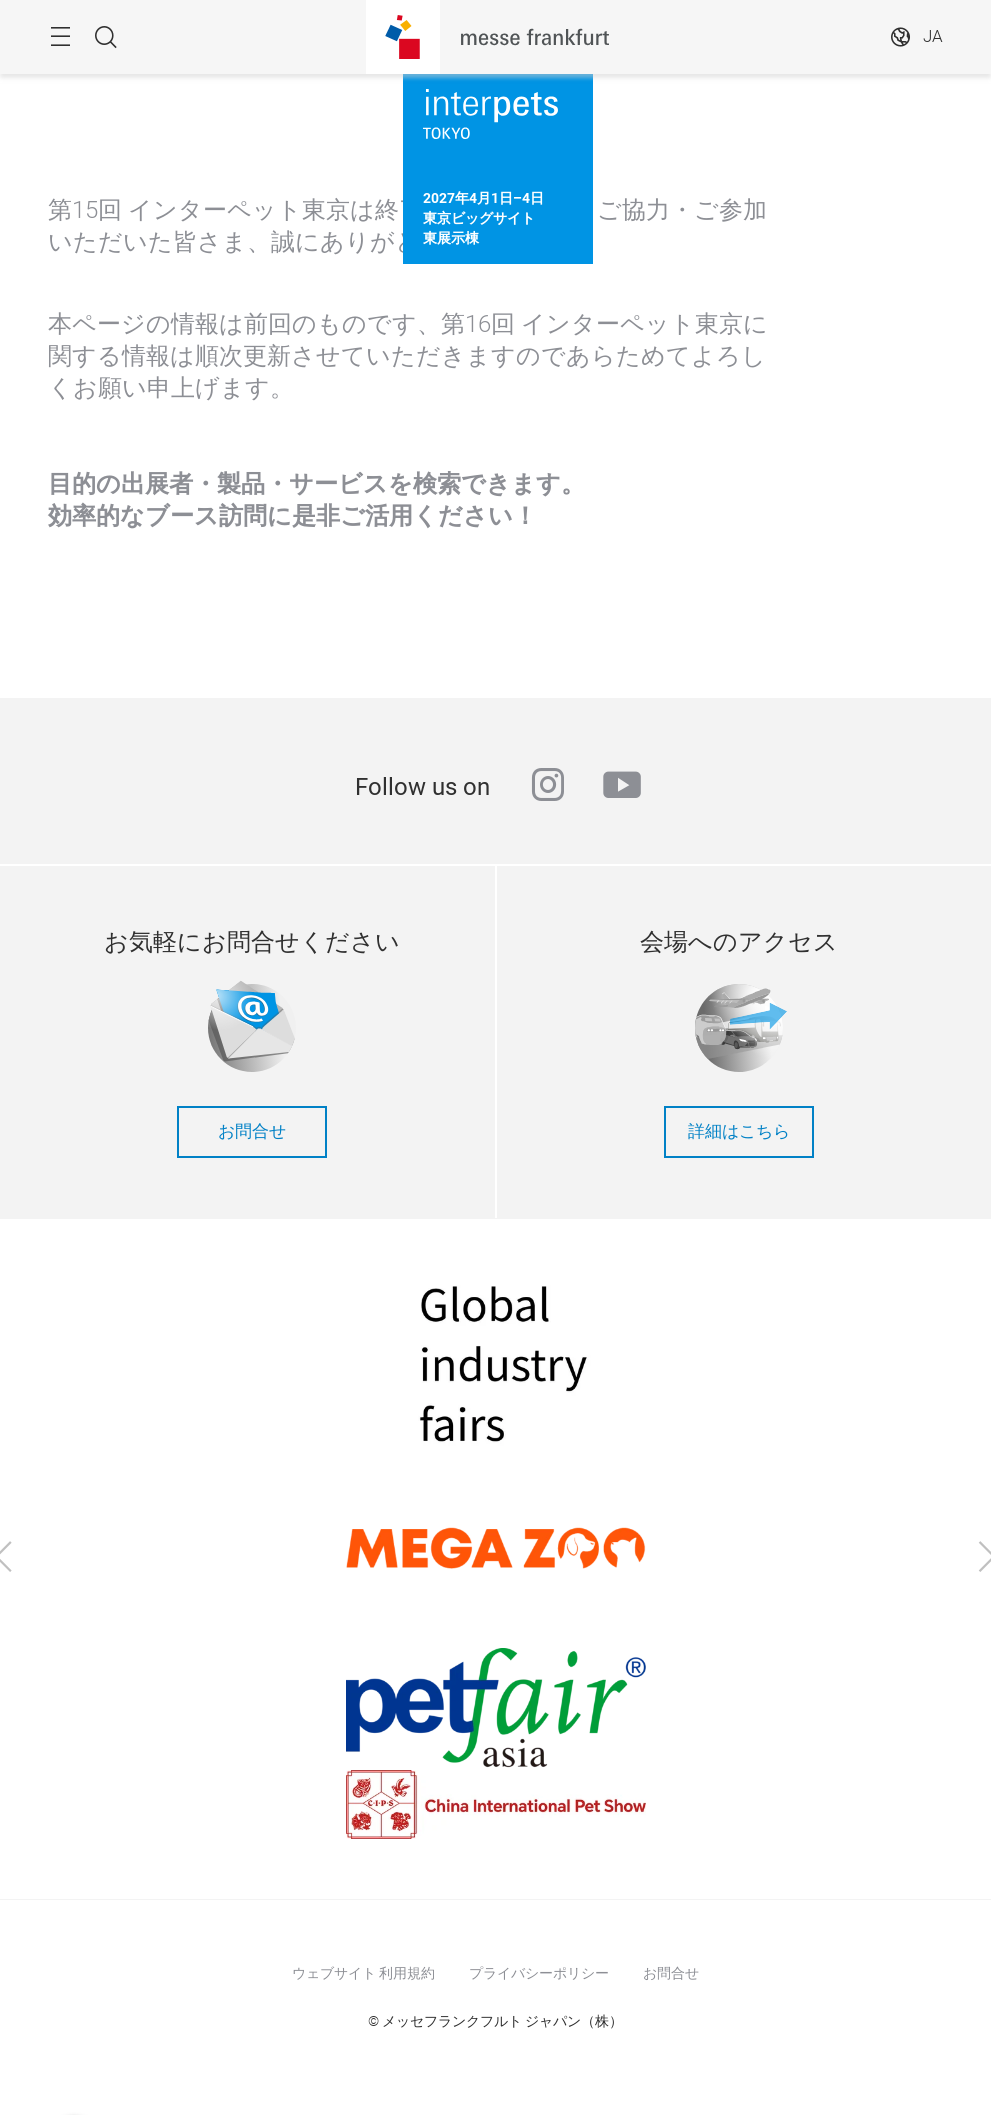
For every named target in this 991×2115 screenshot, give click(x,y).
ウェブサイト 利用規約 (363, 1973)
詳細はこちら (739, 1131)
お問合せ (252, 1131)
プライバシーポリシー (539, 1973)
